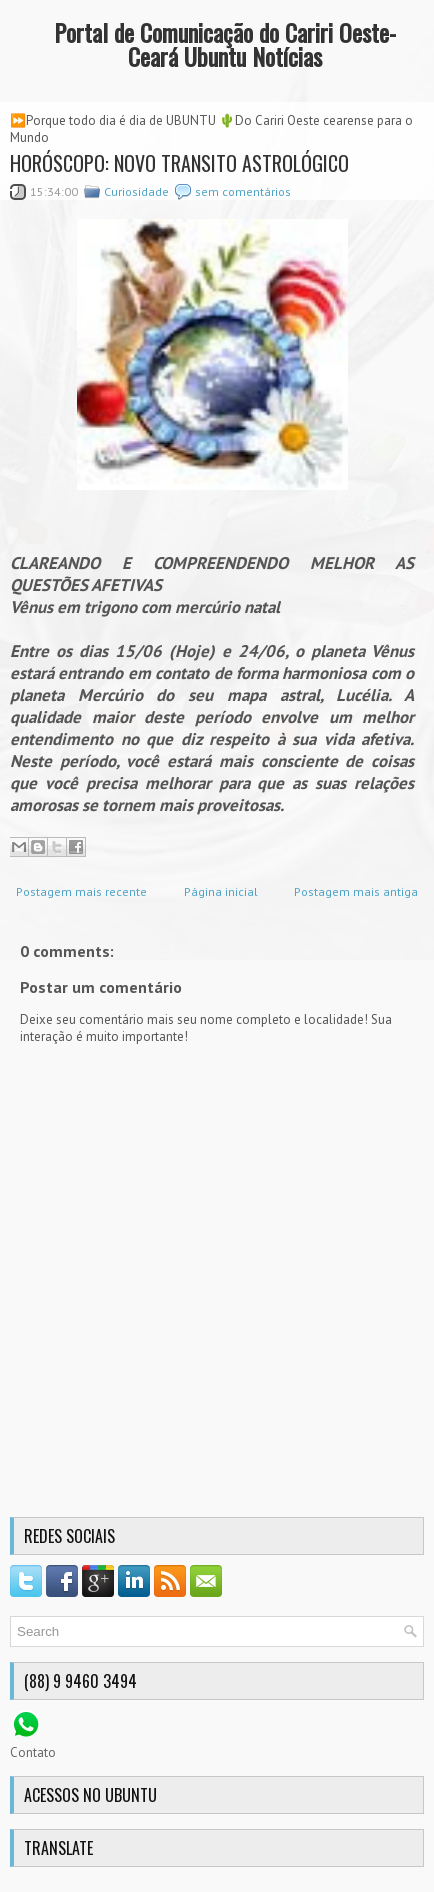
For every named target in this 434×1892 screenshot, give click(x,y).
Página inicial (221, 891)
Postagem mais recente (81, 891)
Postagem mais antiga (356, 891)
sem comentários (243, 191)
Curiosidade (136, 191)
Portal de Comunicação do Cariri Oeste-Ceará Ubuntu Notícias (225, 44)
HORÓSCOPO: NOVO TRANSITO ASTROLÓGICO (179, 163)
